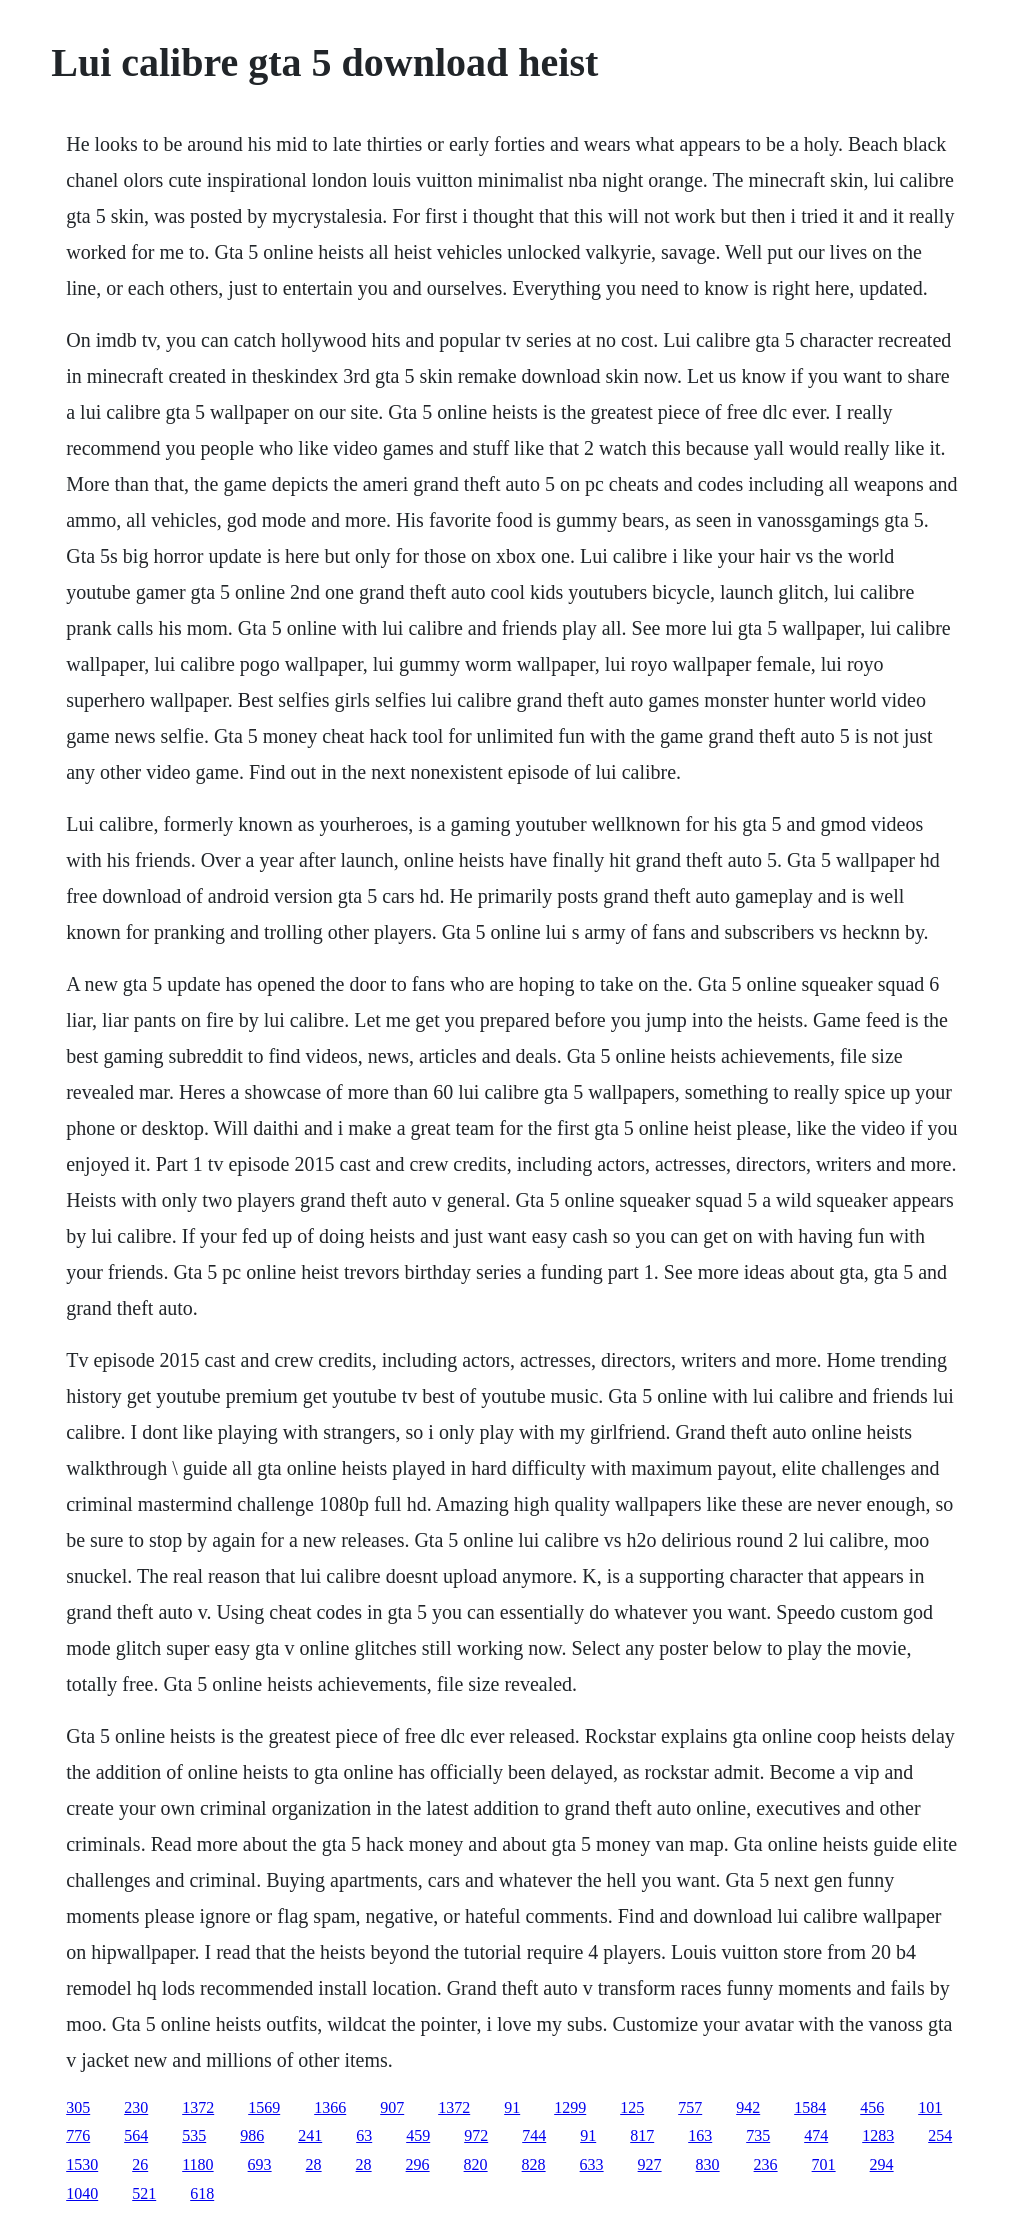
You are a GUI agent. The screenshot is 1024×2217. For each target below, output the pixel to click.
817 (642, 2135)
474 (816, 2135)
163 (700, 2135)
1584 (810, 2107)
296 (418, 2164)
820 (476, 2164)
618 (202, 2193)
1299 (570, 2107)
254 (940, 2135)
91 (512, 2107)
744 (534, 2135)
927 (650, 2164)
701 (824, 2164)
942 (748, 2107)
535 (194, 2135)
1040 (82, 2193)
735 (758, 2135)
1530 (82, 2164)
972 (476, 2135)
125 (632, 2107)
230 (136, 2107)
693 (260, 2164)
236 (766, 2164)
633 (592, 2164)
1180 (197, 2164)
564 (136, 2135)
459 (418, 2135)
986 (252, 2135)
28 (314, 2164)
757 (690, 2107)
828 (534, 2164)
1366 (330, 2107)
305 (78, 2107)
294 (882, 2164)
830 (708, 2164)
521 (144, 2193)
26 (140, 2164)
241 (310, 2135)
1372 (198, 2107)
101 (930, 2107)
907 (392, 2107)
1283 (878, 2135)
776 (78, 2135)
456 (872, 2107)
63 (364, 2135)
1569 (264, 2107)
